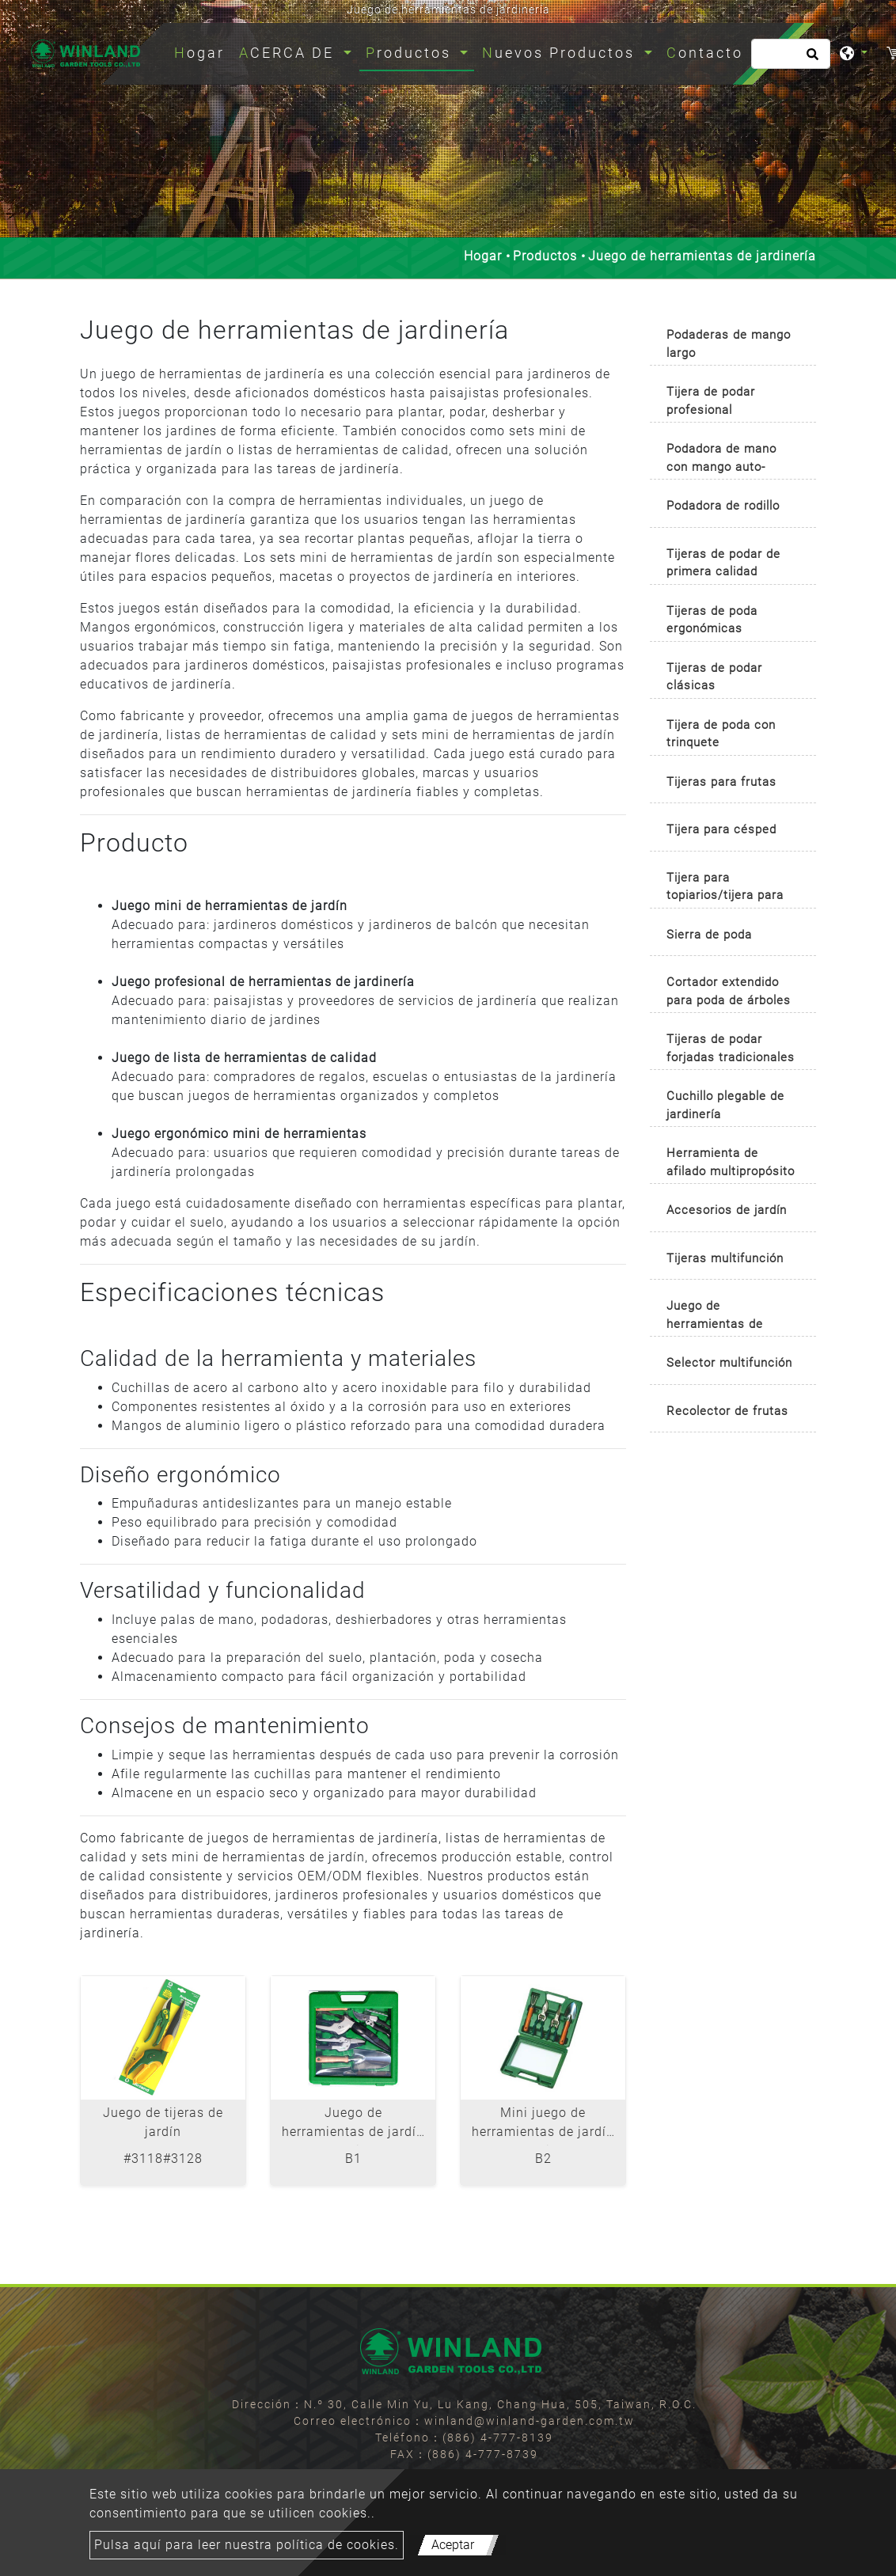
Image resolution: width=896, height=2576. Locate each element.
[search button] (810, 59)
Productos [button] (411, 52)
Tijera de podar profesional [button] (710, 401)
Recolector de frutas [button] (727, 1411)
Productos (545, 256)
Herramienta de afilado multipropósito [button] (730, 1162)
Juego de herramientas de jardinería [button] (714, 1317)
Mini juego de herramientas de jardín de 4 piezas (543, 2125)
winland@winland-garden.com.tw (529, 2421)
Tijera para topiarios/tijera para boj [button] (725, 889)
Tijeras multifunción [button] (725, 1258)
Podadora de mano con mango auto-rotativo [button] (721, 460)
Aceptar (452, 2544)
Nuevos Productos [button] (561, 52)
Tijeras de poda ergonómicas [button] (711, 620)
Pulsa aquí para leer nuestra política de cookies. (246, 2544)
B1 (353, 2158)
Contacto (704, 52)
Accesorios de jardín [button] (726, 1210)
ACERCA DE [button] (289, 52)
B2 (543, 2158)
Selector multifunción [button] (729, 1363)
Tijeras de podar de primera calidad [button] (723, 563)
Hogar (202, 51)
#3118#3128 (163, 2158)
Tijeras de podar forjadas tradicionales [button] (730, 1048)
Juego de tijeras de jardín (163, 2122)
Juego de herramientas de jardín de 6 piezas (353, 2125)
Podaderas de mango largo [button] (728, 344)
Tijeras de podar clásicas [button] (714, 677)
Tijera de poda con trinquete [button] (721, 734)
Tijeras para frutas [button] (721, 782)
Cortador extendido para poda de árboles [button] (728, 991)
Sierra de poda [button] (709, 935)
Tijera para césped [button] (721, 829)
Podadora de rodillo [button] (723, 506)
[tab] (733, 340)
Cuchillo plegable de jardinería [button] (725, 1105)
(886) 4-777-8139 (497, 2437)
